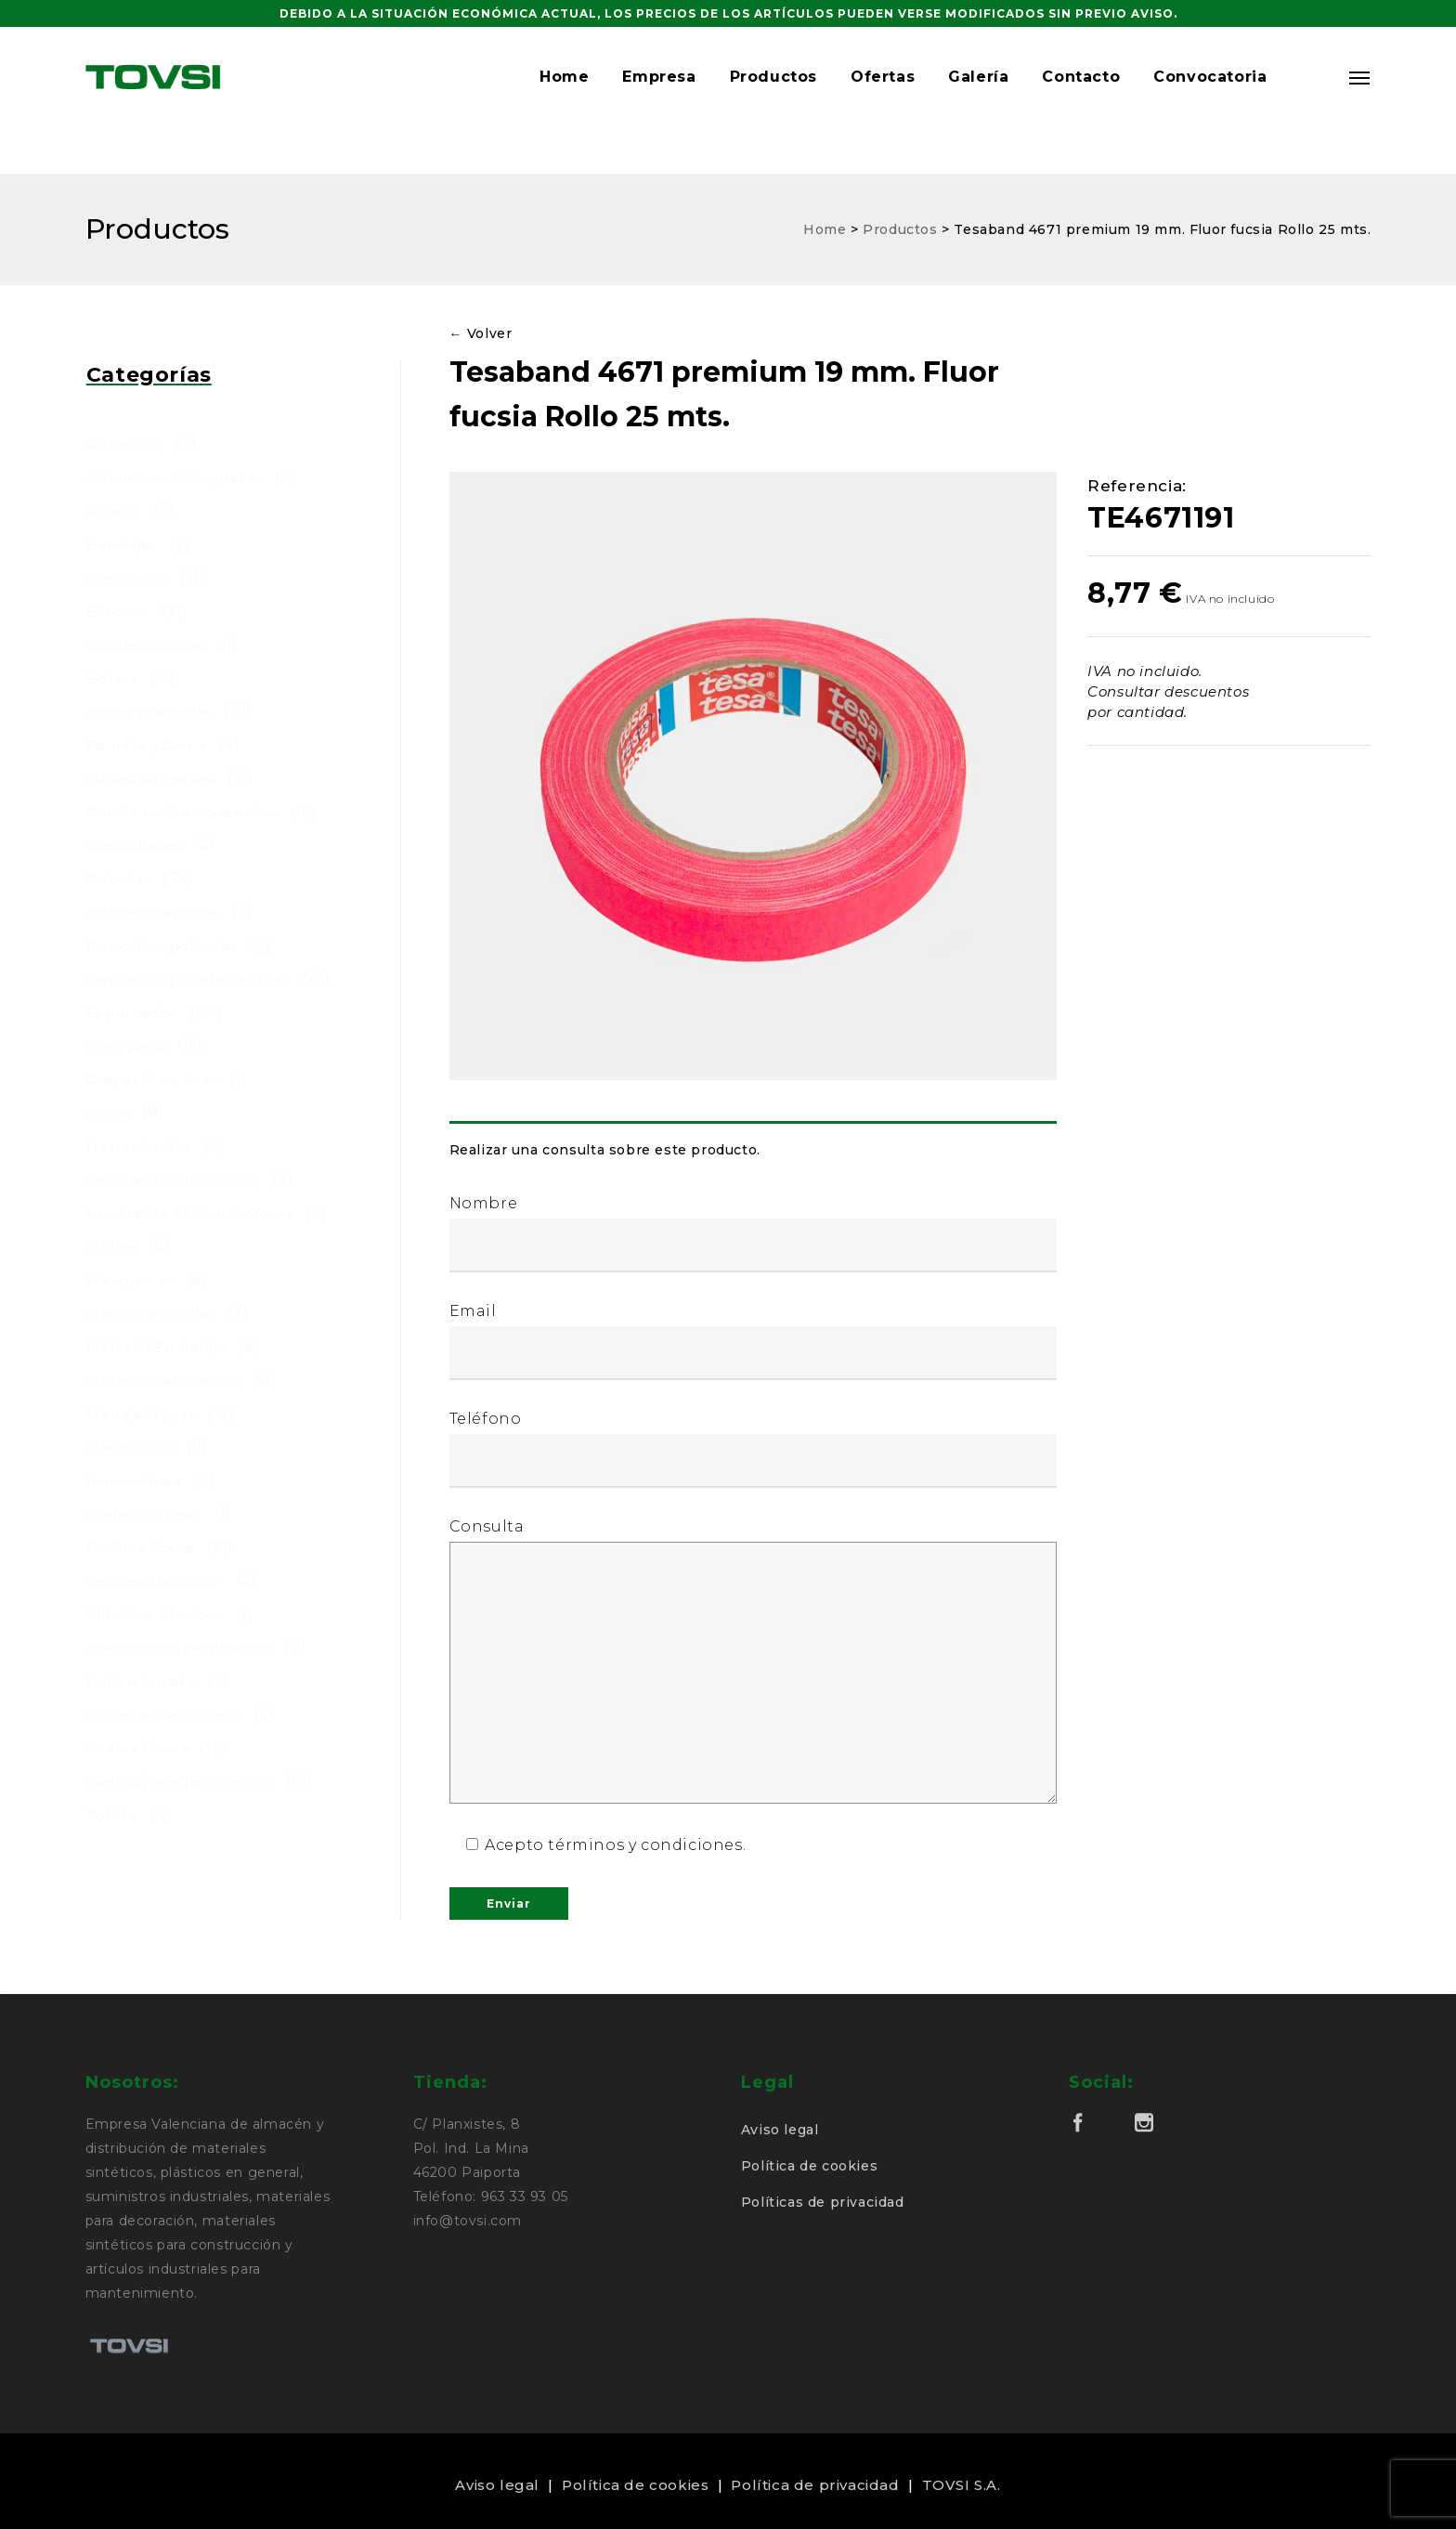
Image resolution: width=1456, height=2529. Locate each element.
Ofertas (883, 100)
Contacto (1081, 100)
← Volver (481, 333)
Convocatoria (1210, 100)
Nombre (753, 1233)
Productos (773, 100)
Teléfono (753, 1449)
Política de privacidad (815, 2485)
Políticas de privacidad (822, 2202)
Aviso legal (780, 2129)
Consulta (753, 1662)
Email (753, 1341)
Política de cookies (809, 2165)
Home (564, 100)
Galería (978, 100)
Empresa (659, 100)
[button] (1308, 100)
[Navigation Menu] (1360, 100)
